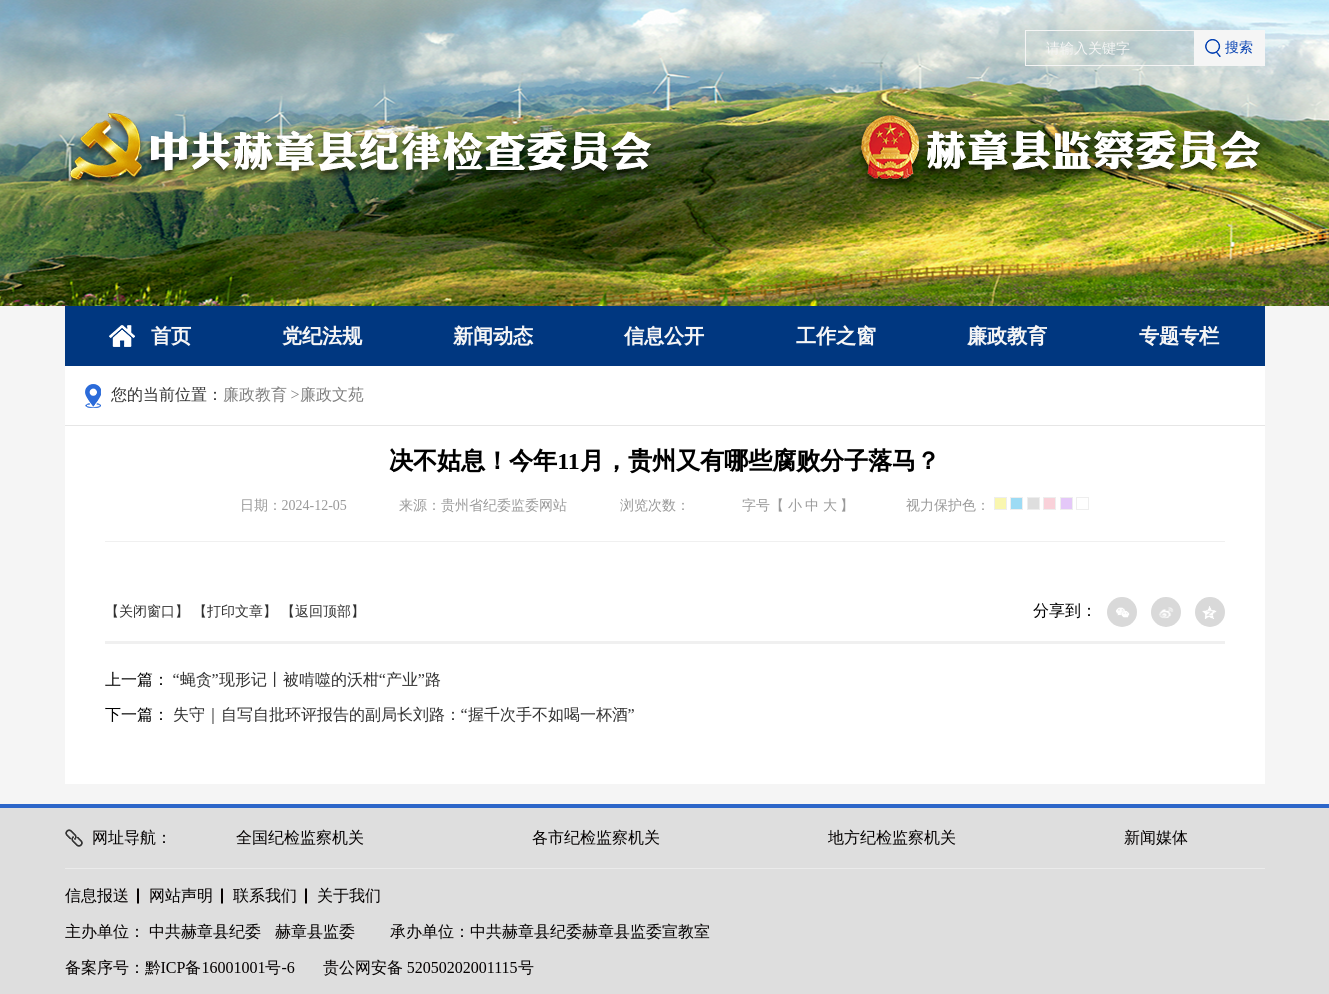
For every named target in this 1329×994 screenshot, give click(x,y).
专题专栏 (1179, 336)
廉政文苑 (332, 394)
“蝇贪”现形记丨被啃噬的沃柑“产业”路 (307, 679)
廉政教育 (1007, 336)
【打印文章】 (235, 611)
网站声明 (181, 895)
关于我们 (349, 895)
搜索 (1229, 48)
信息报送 (97, 895)
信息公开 (664, 336)
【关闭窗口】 (147, 611)
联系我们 (265, 895)
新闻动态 (493, 336)
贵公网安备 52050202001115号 (428, 967)
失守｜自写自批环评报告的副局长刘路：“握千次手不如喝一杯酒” (404, 714)
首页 (150, 336)
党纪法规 (322, 336)
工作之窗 (836, 336)
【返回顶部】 (323, 611)
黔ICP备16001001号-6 (220, 967)
